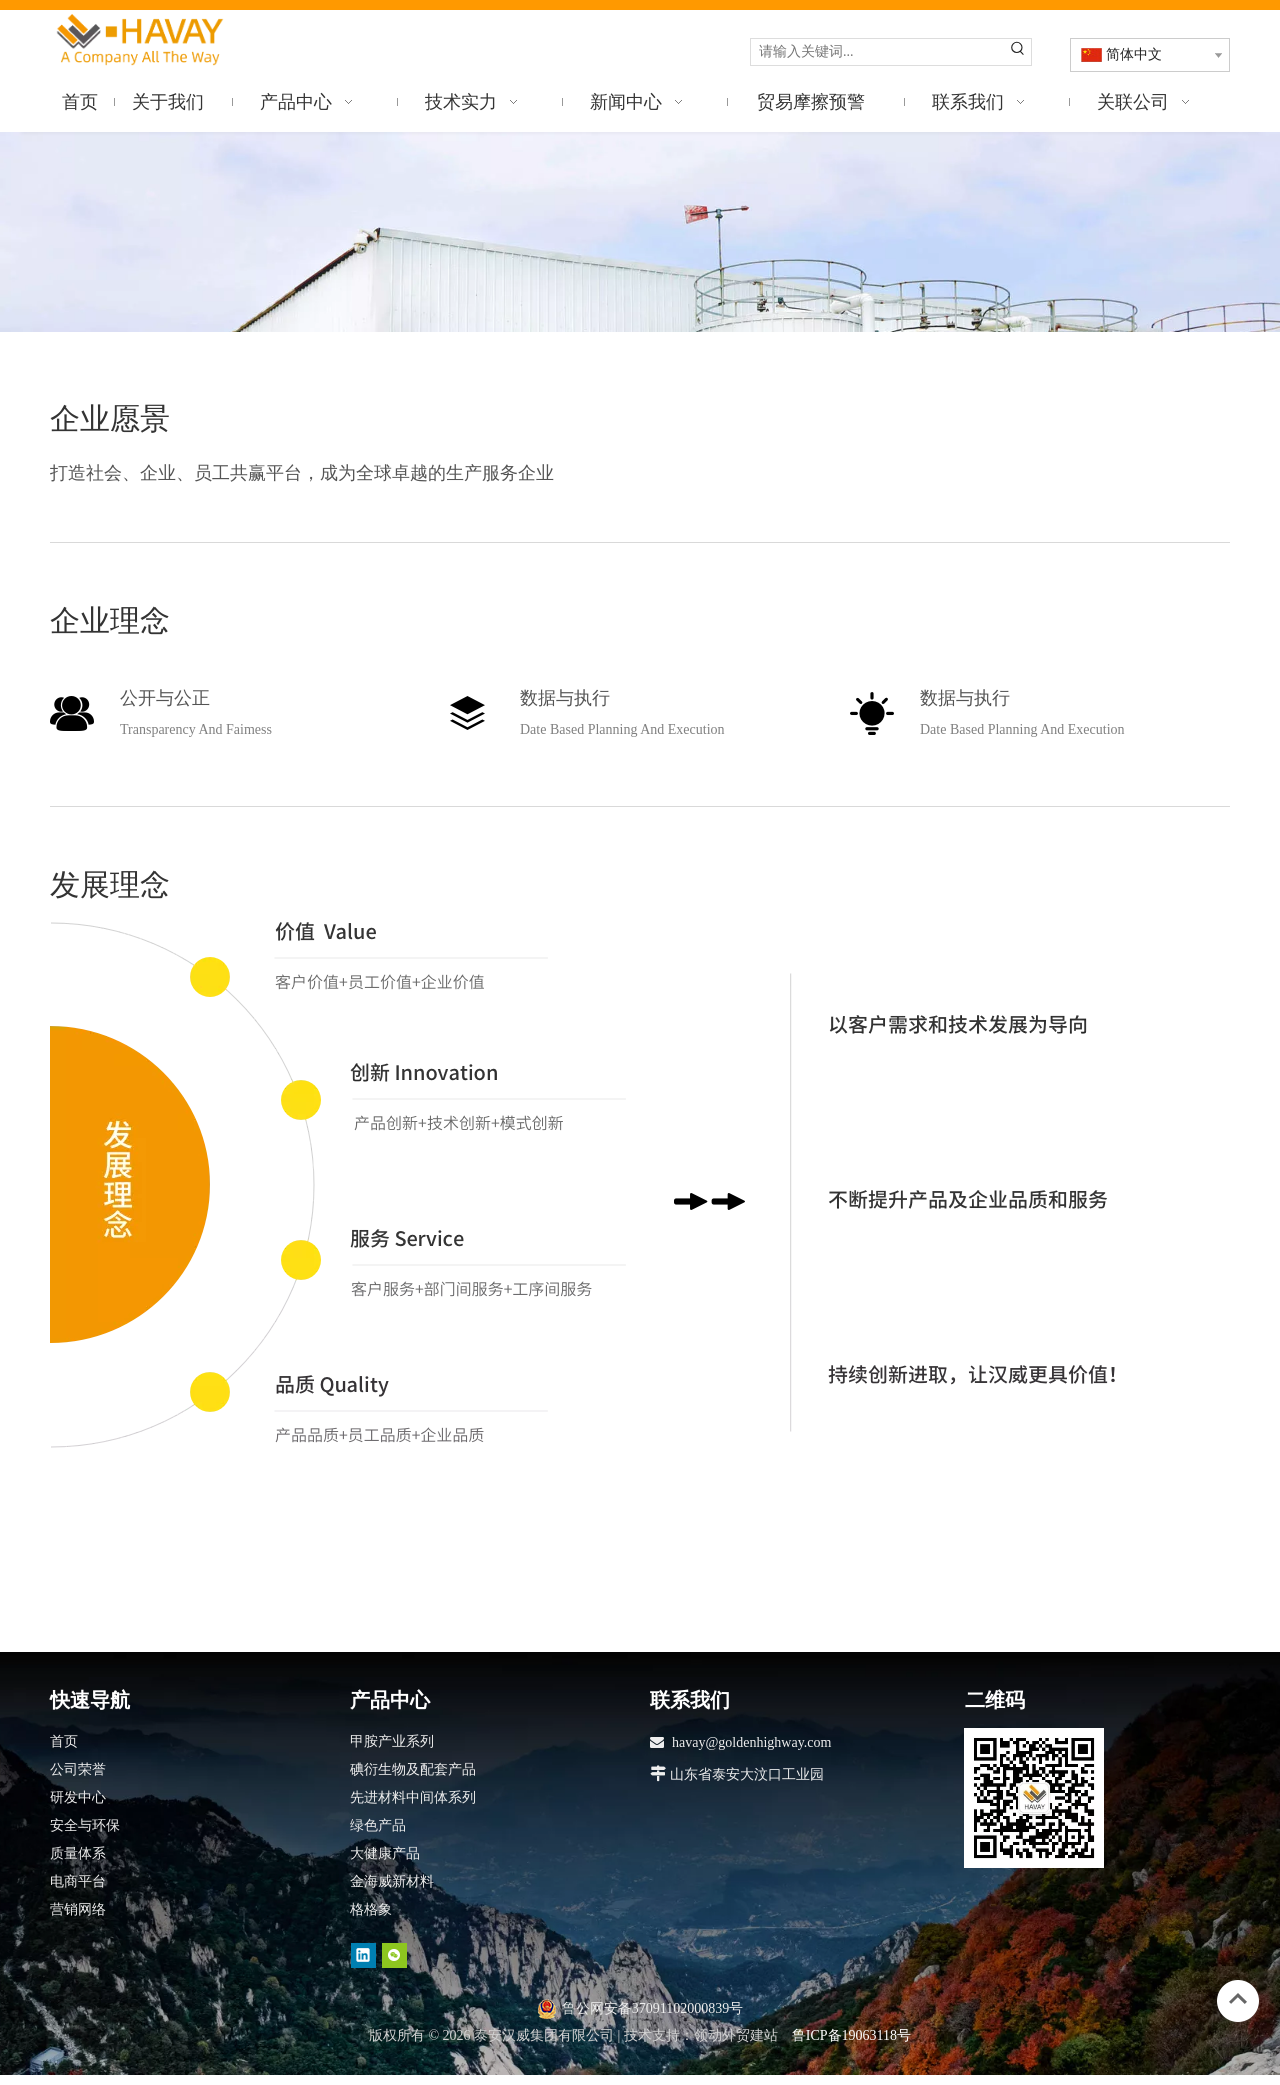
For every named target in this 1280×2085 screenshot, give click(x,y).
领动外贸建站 (736, 2035)
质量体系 (78, 1853)
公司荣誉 (78, 1769)
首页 (64, 1741)
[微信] (394, 1955)
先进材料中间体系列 (413, 1797)
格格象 (371, 1909)
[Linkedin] (363, 1955)
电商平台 (78, 1881)
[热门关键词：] (1018, 52)
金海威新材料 (392, 1881)
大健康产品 (385, 1853)
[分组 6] (582, 1185)
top (1238, 1999)
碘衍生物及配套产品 (413, 1769)
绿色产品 (378, 1825)
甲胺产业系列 (392, 1741)
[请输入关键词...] (878, 52)
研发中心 (78, 1797)
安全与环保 (85, 1825)
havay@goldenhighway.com (751, 1742)
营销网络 (78, 1909)
